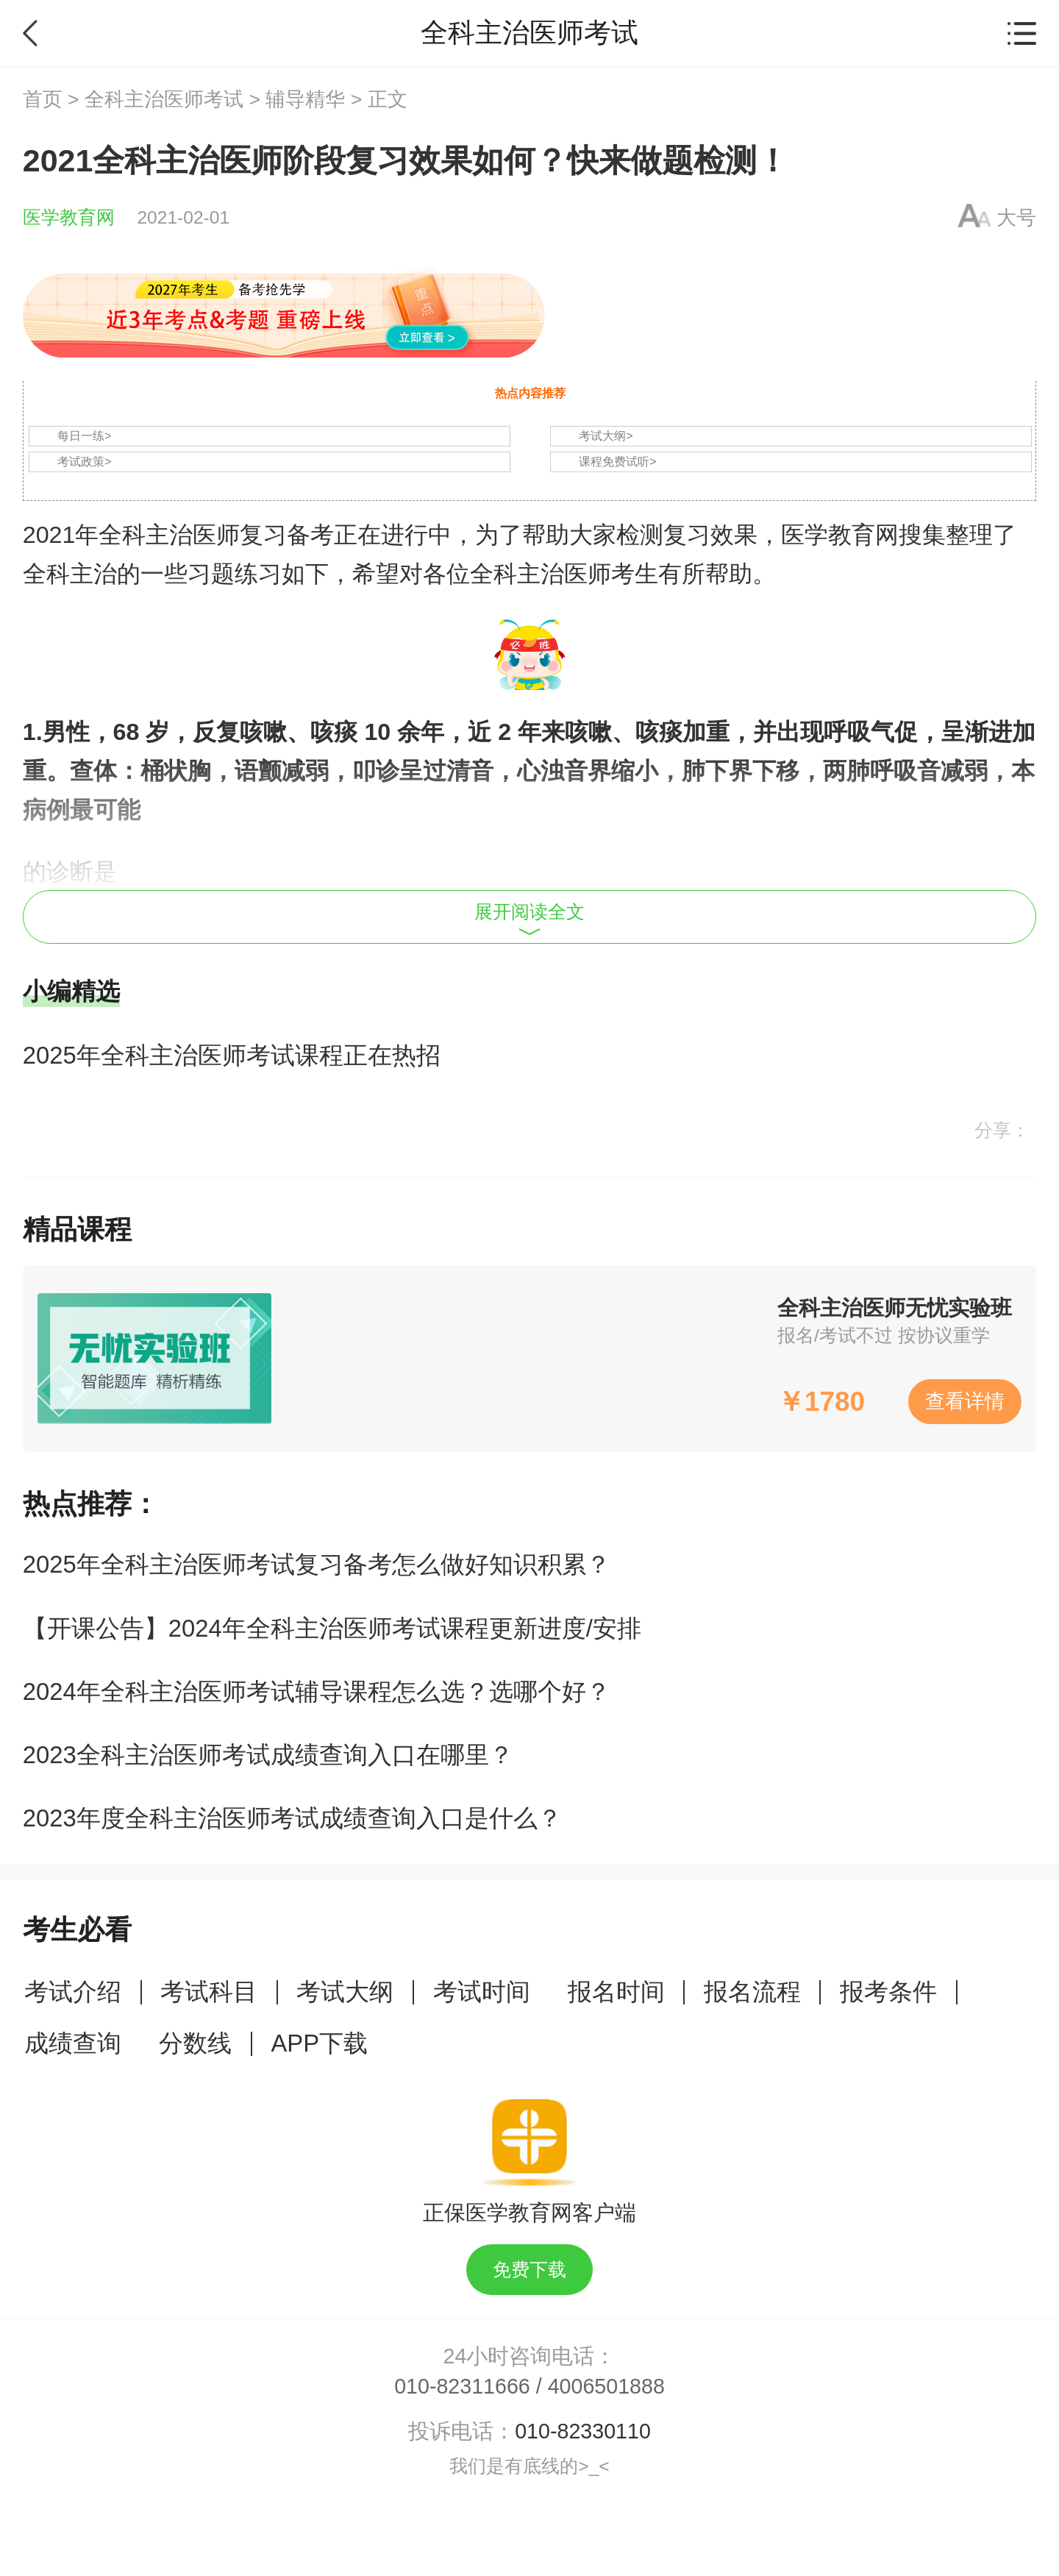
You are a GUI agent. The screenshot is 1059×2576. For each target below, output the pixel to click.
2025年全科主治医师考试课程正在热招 (232, 1055)
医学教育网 (69, 217)
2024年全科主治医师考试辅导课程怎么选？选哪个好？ (316, 1691)
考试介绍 (72, 1991)
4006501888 (606, 2386)
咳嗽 (263, 732)
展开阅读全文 (529, 919)
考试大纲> (605, 436)
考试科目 (208, 1991)
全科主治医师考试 (164, 99)
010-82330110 (583, 2431)
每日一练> (84, 436)
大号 (1016, 218)
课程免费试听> (617, 461)
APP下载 (319, 2043)
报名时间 (616, 1991)
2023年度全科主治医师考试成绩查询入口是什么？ (292, 1818)
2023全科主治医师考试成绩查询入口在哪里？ (268, 1754)
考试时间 (481, 1991)
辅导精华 (305, 99)
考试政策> (84, 461)
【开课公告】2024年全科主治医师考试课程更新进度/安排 (332, 1628)
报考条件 (888, 1991)
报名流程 (752, 1991)
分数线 (195, 2043)
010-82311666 (462, 2386)
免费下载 (529, 2270)
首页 (43, 99)
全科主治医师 (169, 535)
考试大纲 (344, 1991)
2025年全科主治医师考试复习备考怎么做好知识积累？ (316, 1564)
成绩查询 (72, 2043)
